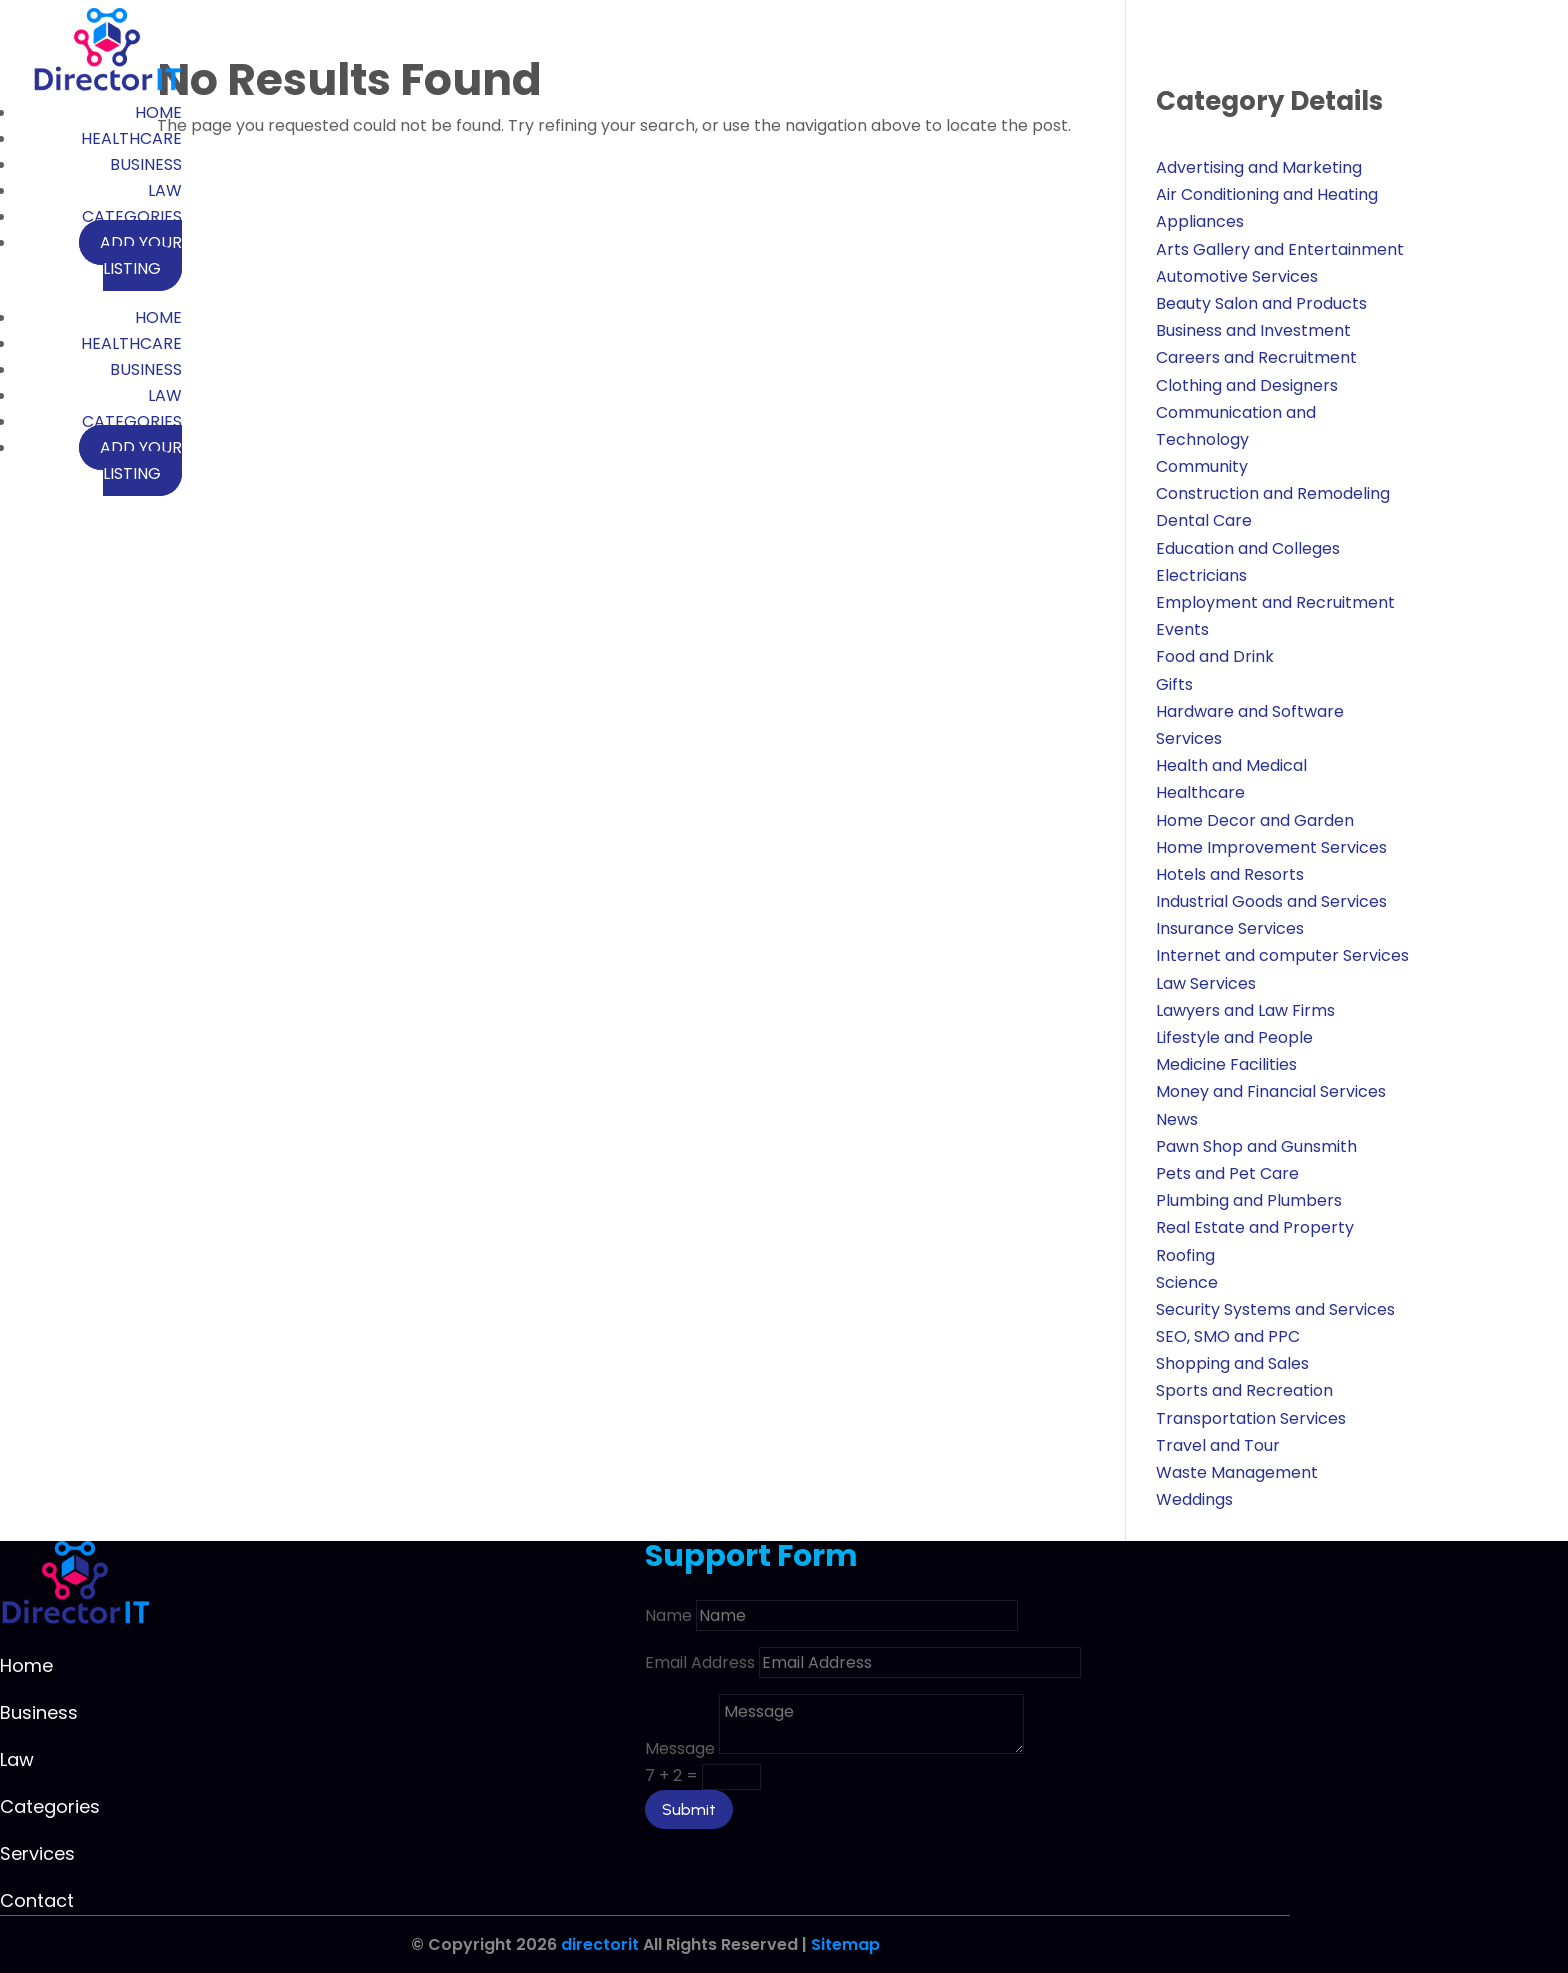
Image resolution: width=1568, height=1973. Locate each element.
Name (668, 1615)
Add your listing (141, 255)
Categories (132, 216)
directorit (600, 1944)
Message (680, 1748)
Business (146, 164)
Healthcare (131, 138)
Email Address (700, 1662)
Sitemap (845, 1944)
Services (37, 1853)
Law (165, 190)
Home (158, 112)
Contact (37, 1900)
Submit (689, 1809)
